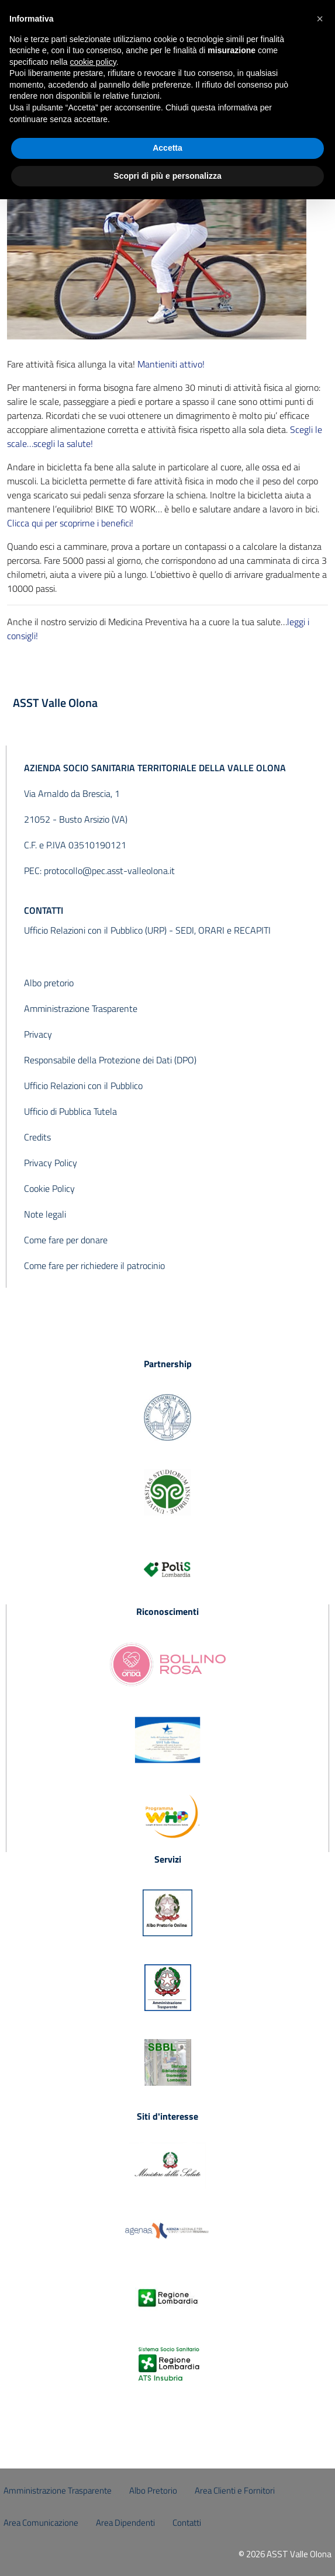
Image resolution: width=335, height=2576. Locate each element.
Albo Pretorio (153, 2490)
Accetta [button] (167, 147)
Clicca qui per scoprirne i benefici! (70, 523)
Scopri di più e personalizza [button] (167, 176)
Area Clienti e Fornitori (235, 2490)
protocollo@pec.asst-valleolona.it (109, 871)
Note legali (45, 1214)
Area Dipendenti (125, 2522)
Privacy (38, 1034)
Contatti (186, 2522)
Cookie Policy (49, 1188)
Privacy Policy (50, 1163)
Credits (37, 1137)
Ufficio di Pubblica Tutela (70, 1111)
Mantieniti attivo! (171, 364)
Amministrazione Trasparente (80, 1008)
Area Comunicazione (41, 2522)
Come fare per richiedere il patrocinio (94, 1265)
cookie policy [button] (93, 62)
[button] (319, 18)
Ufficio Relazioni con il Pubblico (83, 1086)
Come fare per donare (66, 1240)
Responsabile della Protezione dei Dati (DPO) (110, 1060)
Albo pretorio (49, 983)
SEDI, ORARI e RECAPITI (223, 930)
